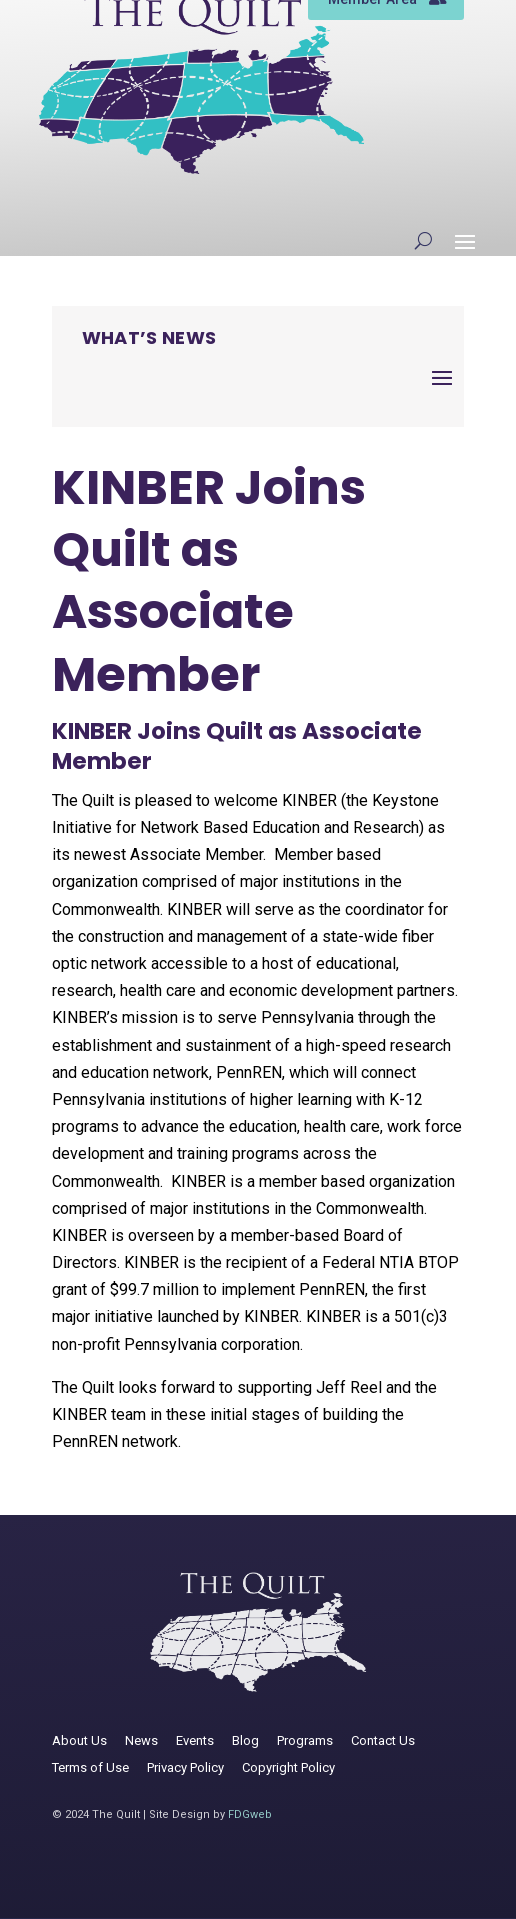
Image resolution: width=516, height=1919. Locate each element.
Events (195, 1740)
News (141, 1740)
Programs (305, 1740)
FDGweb (250, 1814)
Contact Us (383, 1740)
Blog (245, 1740)
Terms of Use (90, 1767)
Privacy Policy (185, 1767)
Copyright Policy (288, 1767)
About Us (79, 1740)
